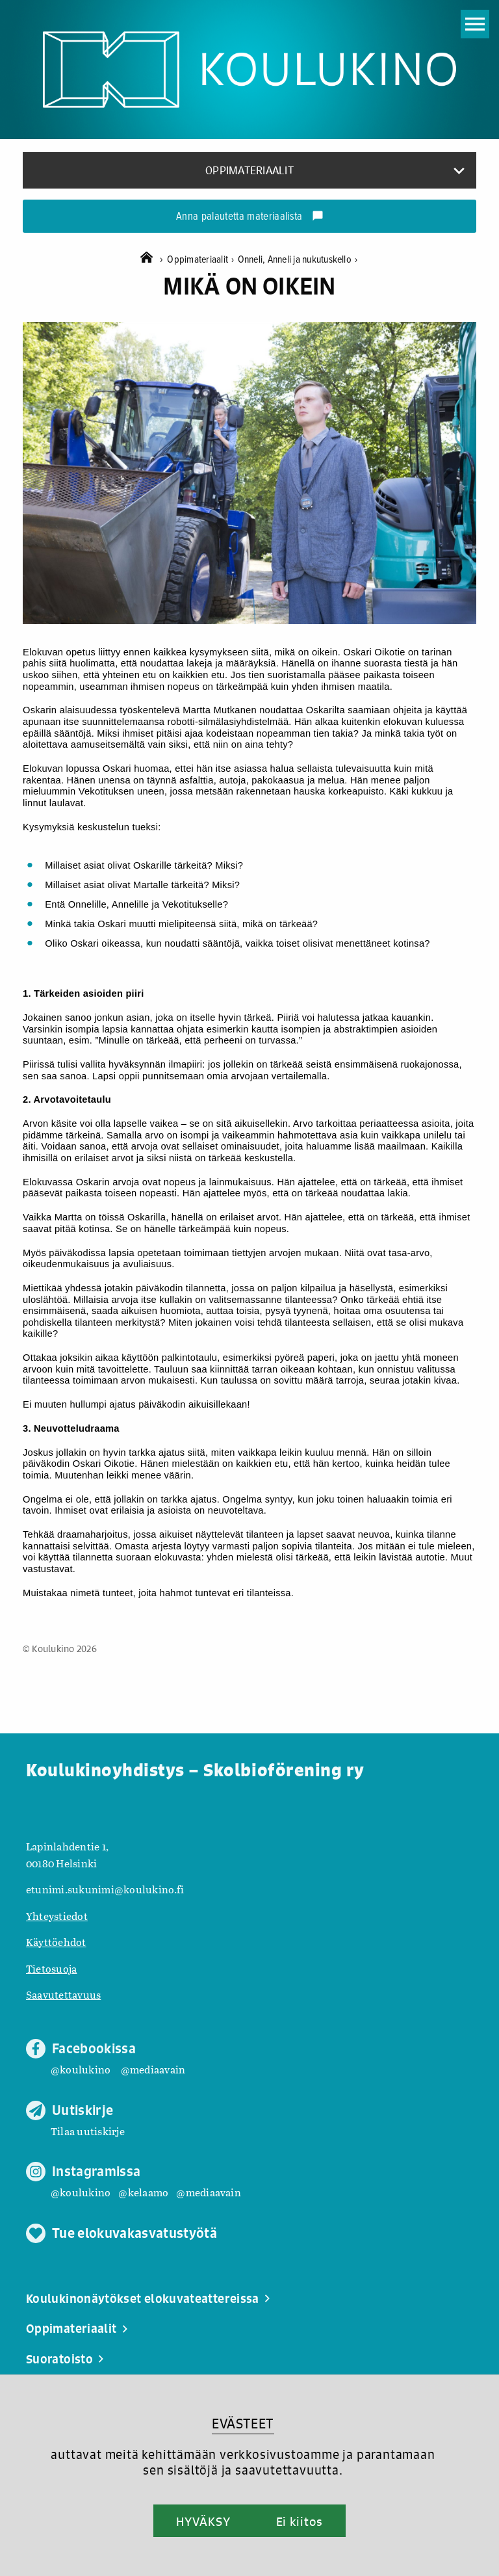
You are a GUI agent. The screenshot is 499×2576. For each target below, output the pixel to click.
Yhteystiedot (57, 1915)
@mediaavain (153, 2069)
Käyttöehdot (56, 1941)
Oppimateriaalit (202, 260)
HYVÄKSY (203, 2521)
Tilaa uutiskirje (88, 2130)
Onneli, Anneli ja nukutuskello (298, 260)
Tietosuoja (51, 1968)
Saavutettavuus (63, 1994)
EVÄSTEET (243, 2423)
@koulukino (80, 2069)
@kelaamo (143, 2192)
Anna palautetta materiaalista (250, 217)
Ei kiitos (299, 2521)
